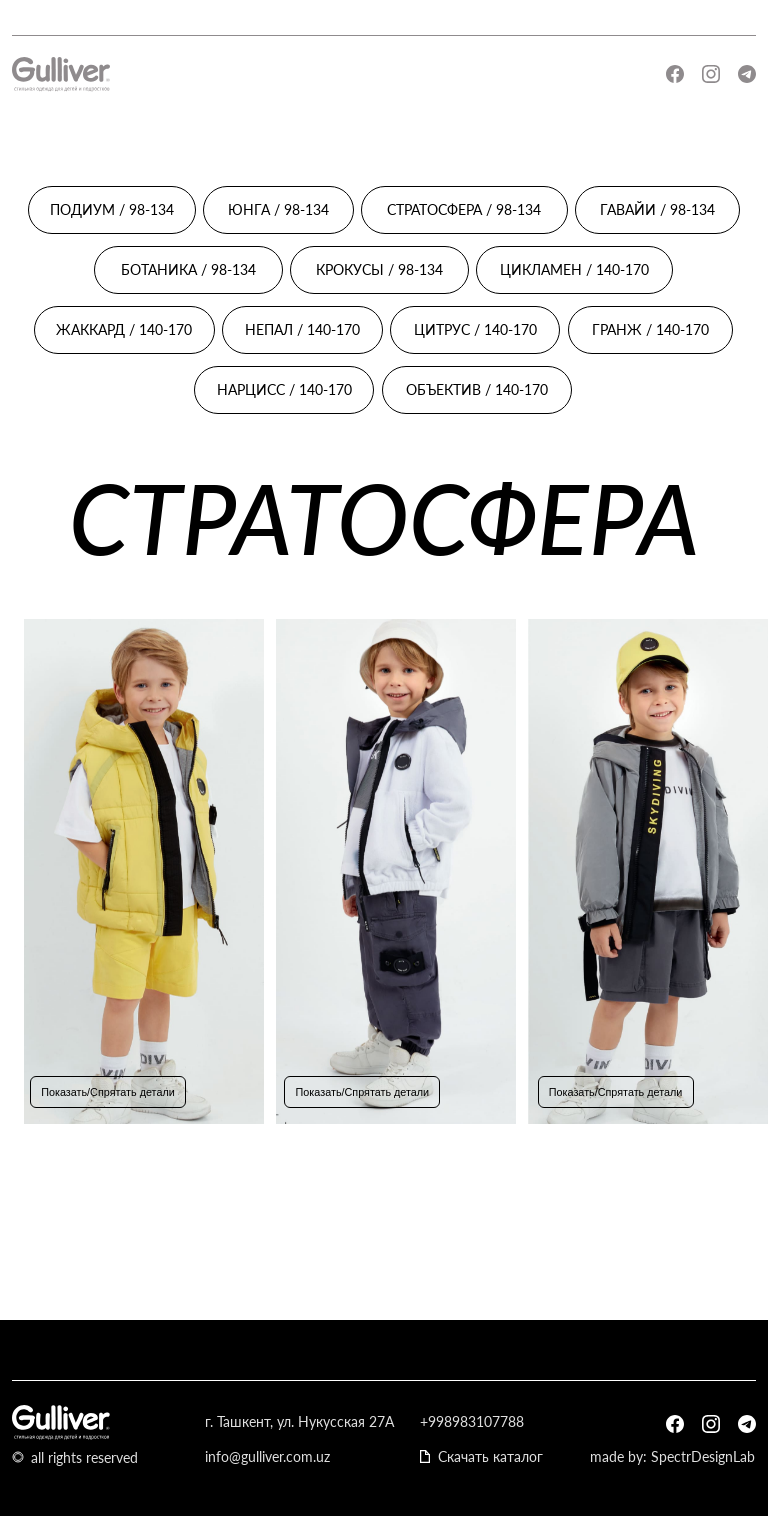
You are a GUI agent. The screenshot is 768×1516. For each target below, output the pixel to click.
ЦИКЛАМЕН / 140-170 (574, 269)
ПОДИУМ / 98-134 (112, 209)
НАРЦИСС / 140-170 (284, 389)
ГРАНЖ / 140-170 (650, 329)
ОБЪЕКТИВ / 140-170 (477, 389)
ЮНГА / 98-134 (278, 209)
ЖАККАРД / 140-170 (124, 329)
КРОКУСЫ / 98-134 (379, 269)
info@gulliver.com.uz (267, 1456)
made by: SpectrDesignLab (672, 1456)
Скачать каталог (490, 1456)
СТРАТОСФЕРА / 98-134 (464, 209)
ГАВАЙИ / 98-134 (657, 209)
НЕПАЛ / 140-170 (302, 329)
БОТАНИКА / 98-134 (188, 269)
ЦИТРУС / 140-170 (475, 329)
